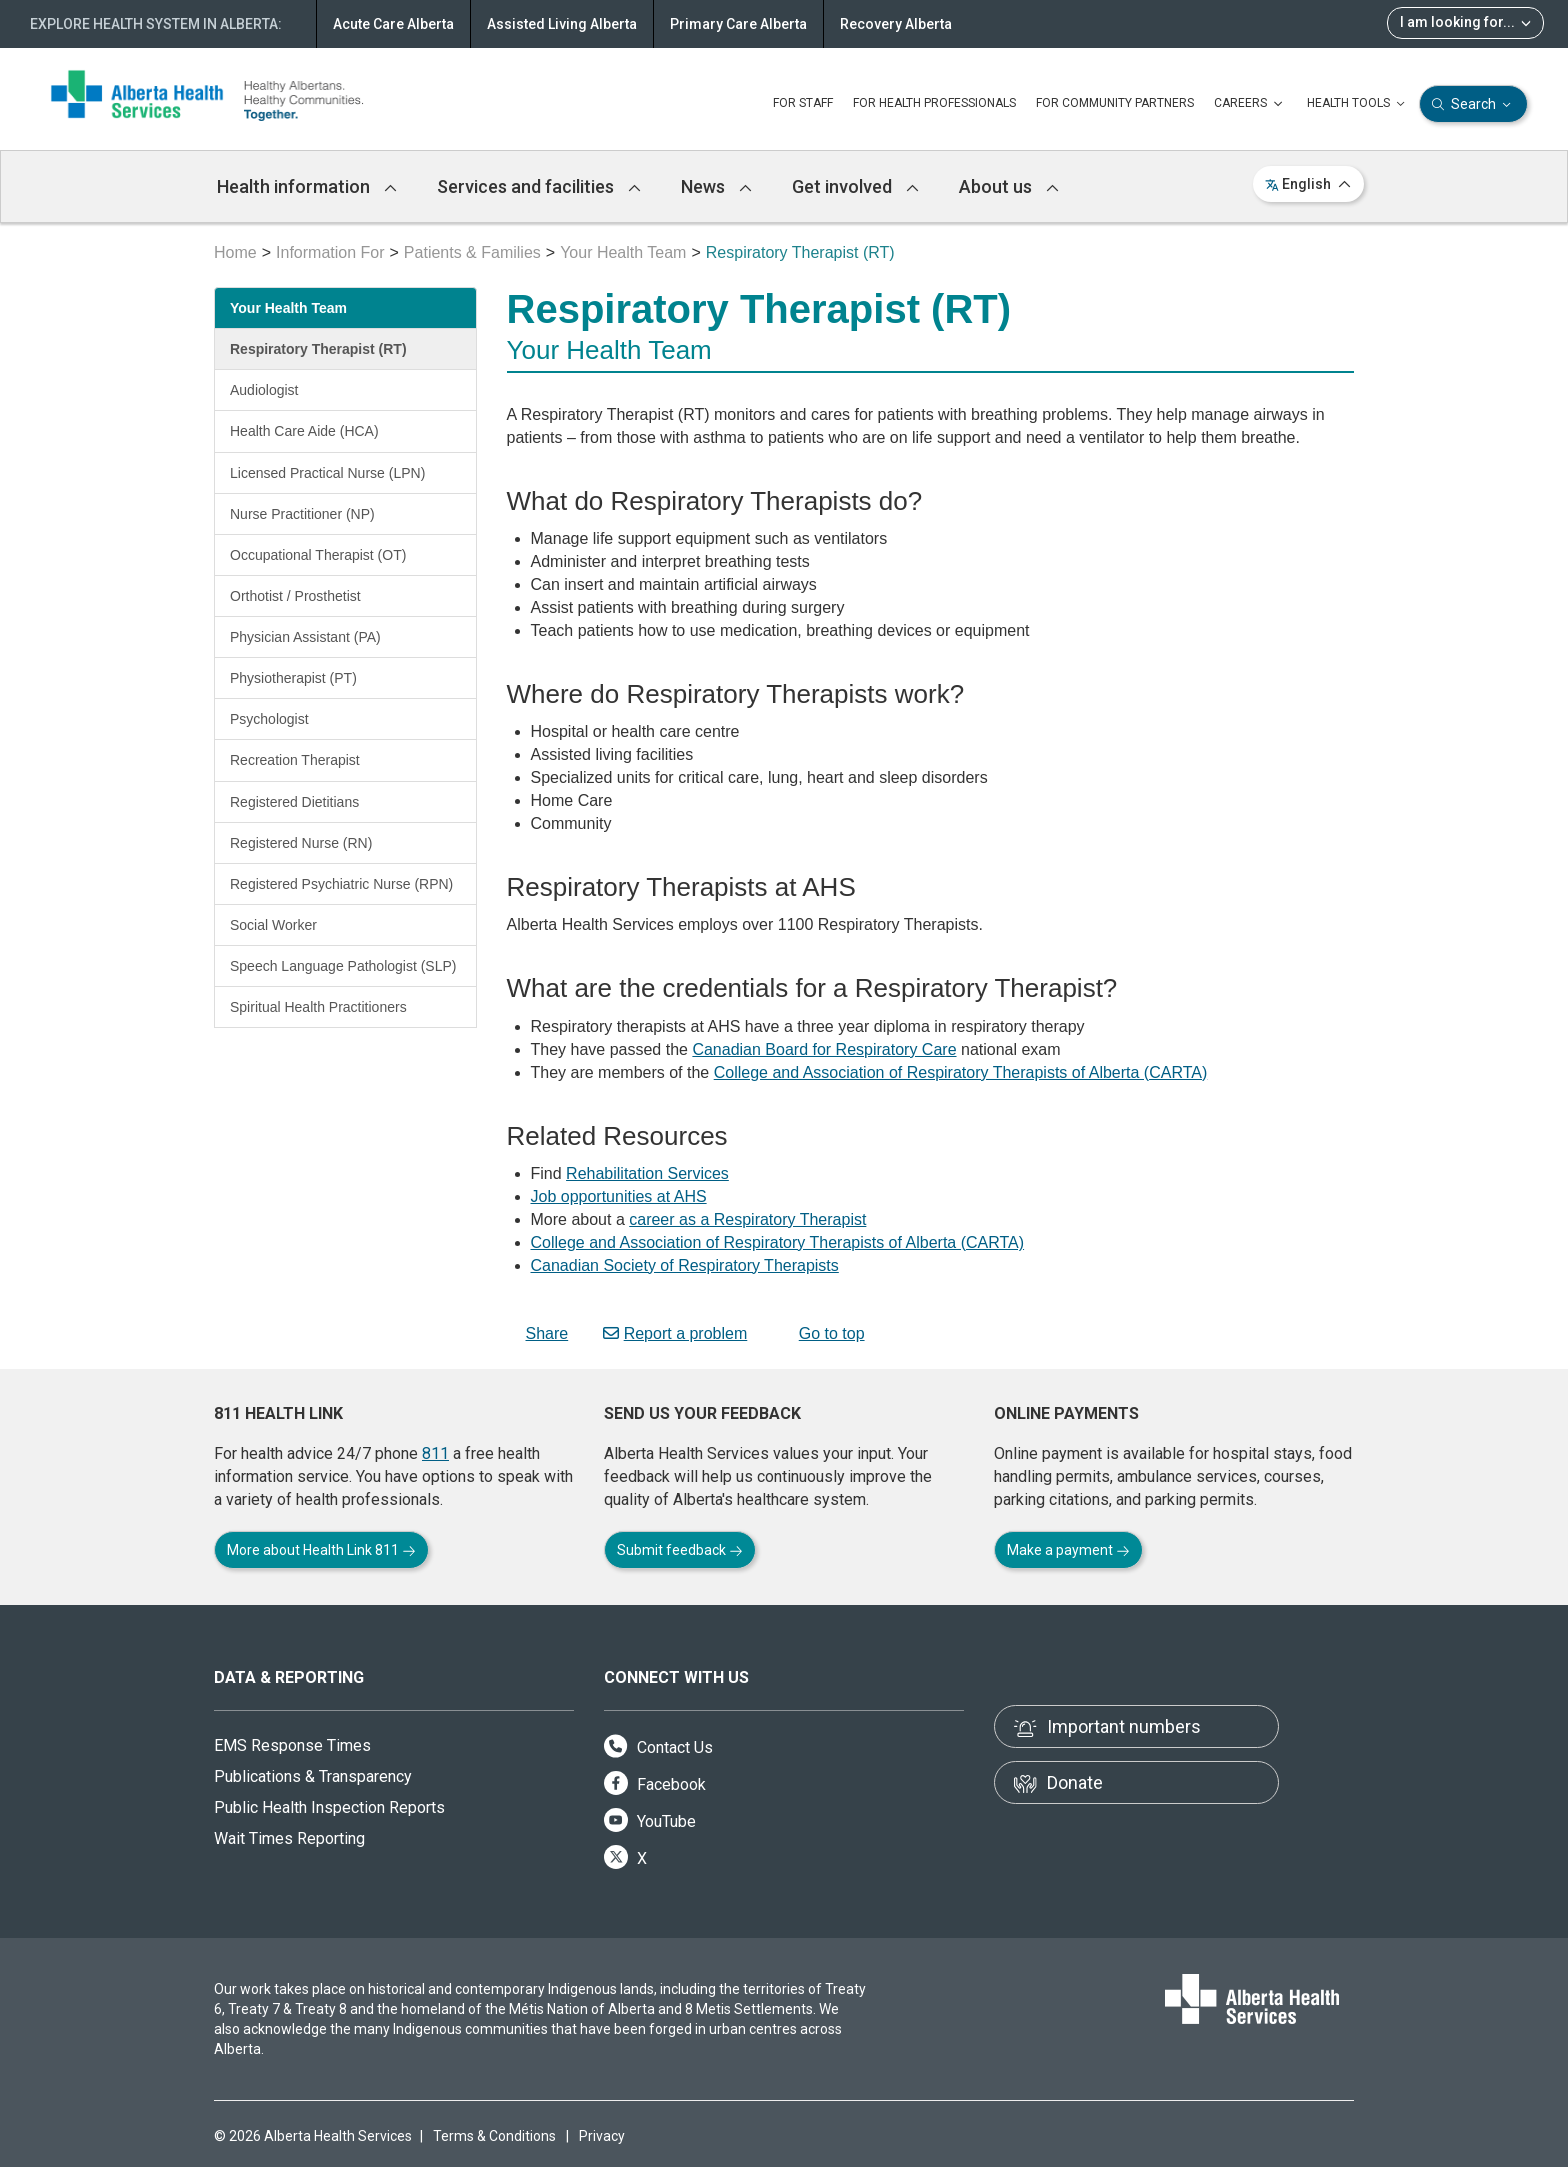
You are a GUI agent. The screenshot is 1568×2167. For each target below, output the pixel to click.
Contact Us (658, 1747)
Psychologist (269, 719)
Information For (330, 252)
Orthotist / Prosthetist (295, 596)
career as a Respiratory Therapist (747, 1219)
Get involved (855, 186)
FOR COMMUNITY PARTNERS (1115, 103)
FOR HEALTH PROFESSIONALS (934, 103)
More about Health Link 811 (321, 1550)
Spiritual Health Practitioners (318, 1007)
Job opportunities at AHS (619, 1196)
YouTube (650, 1821)
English (1308, 184)
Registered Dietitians (294, 802)
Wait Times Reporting (289, 1838)
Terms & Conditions (494, 2136)
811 (435, 1453)
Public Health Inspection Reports (329, 1807)
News (716, 186)
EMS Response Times (292, 1745)
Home (235, 252)
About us (1009, 186)
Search (1473, 104)
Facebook (655, 1784)
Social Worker (273, 925)
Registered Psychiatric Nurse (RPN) (341, 884)
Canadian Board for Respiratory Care (824, 1049)
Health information (307, 186)
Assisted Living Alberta (562, 24)
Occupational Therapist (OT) (318, 555)
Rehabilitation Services (647, 1173)
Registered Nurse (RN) (301, 843)
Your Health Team (623, 252)
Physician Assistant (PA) (305, 637)
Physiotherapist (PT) (293, 678)
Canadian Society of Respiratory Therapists (685, 1265)
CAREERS (1250, 104)
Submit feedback (680, 1550)
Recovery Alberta (896, 24)
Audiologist (264, 390)
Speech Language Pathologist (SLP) (343, 966)
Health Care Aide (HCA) (304, 431)
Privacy (602, 2136)
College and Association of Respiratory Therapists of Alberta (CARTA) (961, 1072)
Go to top (823, 1333)
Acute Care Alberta (393, 24)
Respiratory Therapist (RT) (318, 349)
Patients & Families (472, 252)
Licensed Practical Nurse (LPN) (327, 473)
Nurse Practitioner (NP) (302, 514)
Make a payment (1068, 1550)
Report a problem (675, 1333)
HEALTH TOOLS (1358, 104)
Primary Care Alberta (738, 24)
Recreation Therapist (295, 760)
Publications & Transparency (313, 1776)
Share (538, 1333)
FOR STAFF (803, 103)
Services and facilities (539, 186)
